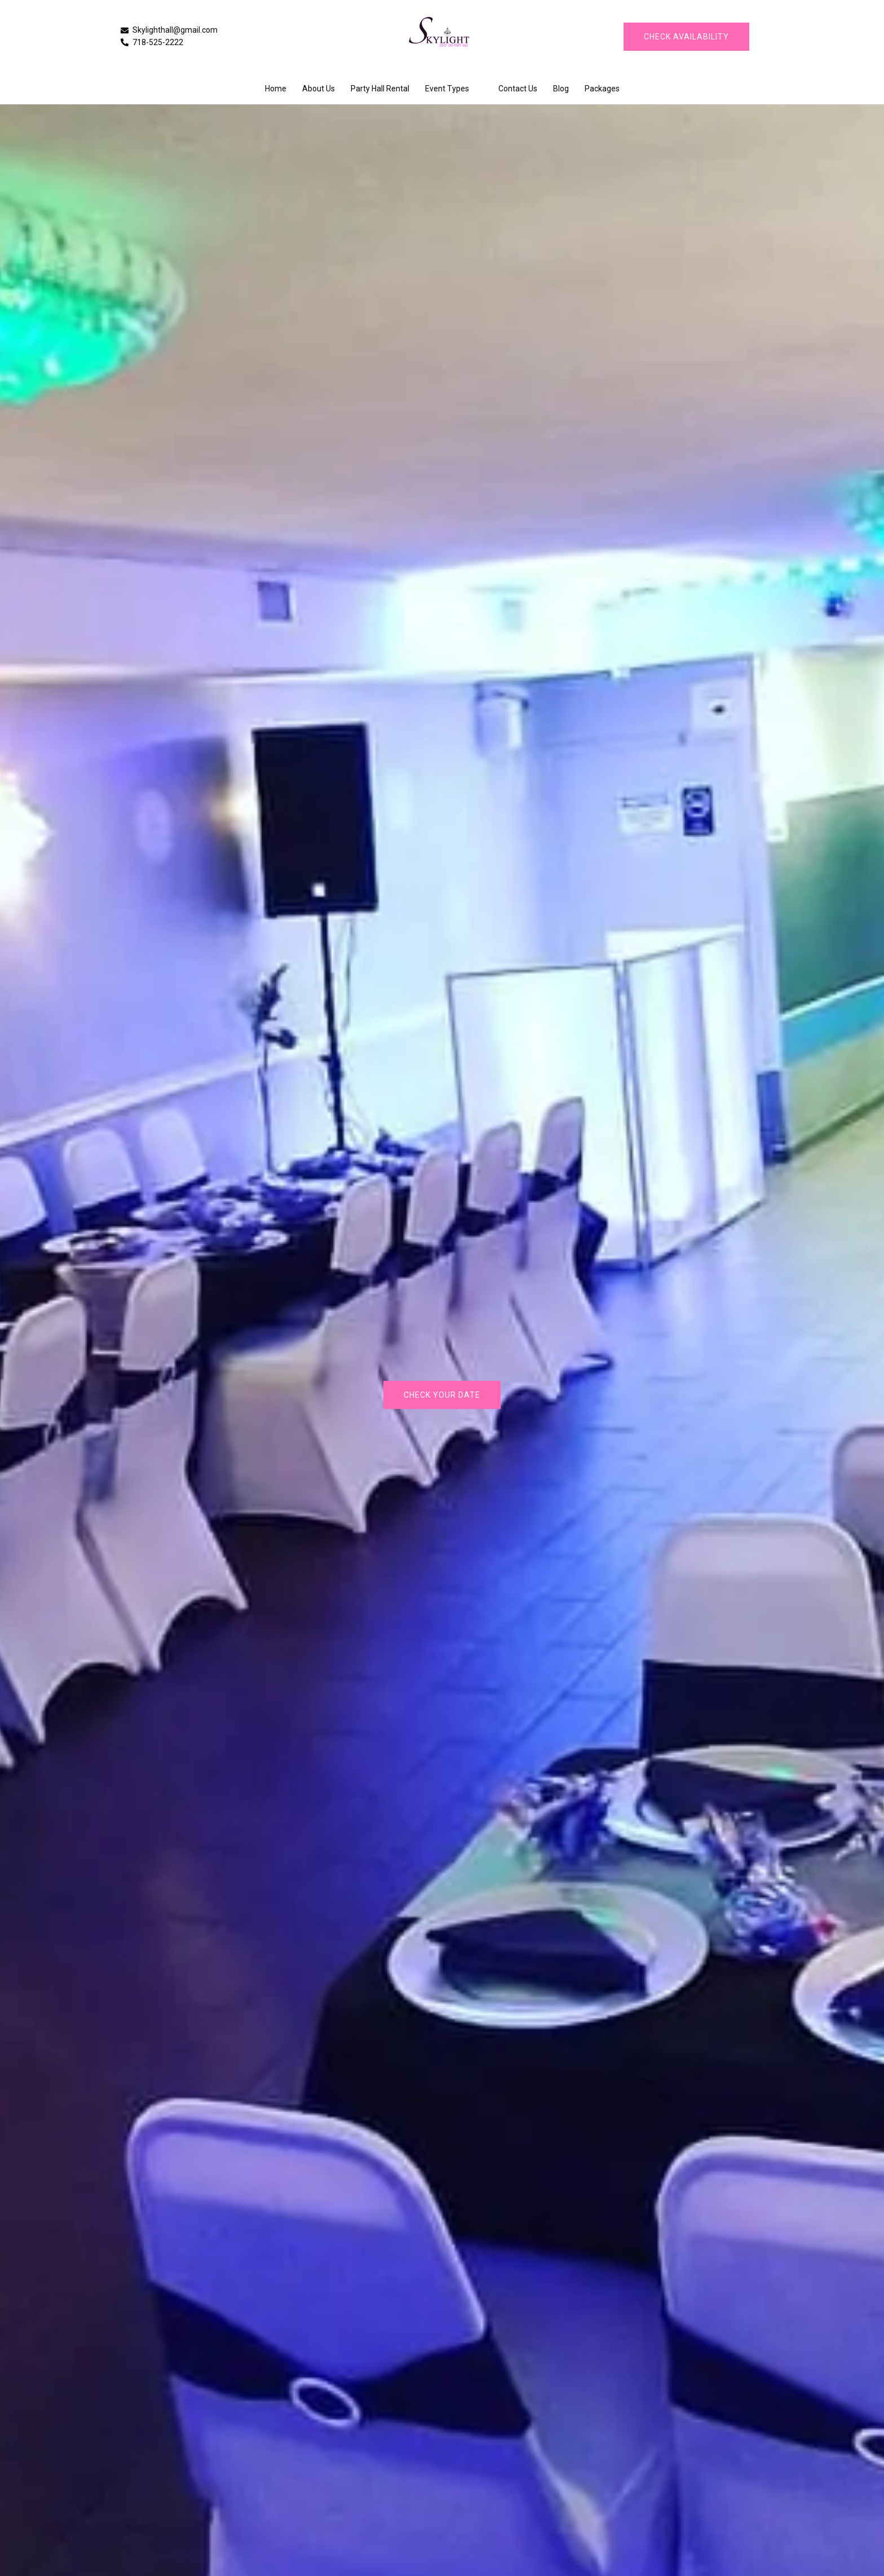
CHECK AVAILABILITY (686, 36)
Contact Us (517, 88)
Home (275, 88)
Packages (602, 88)
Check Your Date (442, 1394)
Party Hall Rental (380, 88)
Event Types (447, 88)
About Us (318, 88)
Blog (561, 88)
